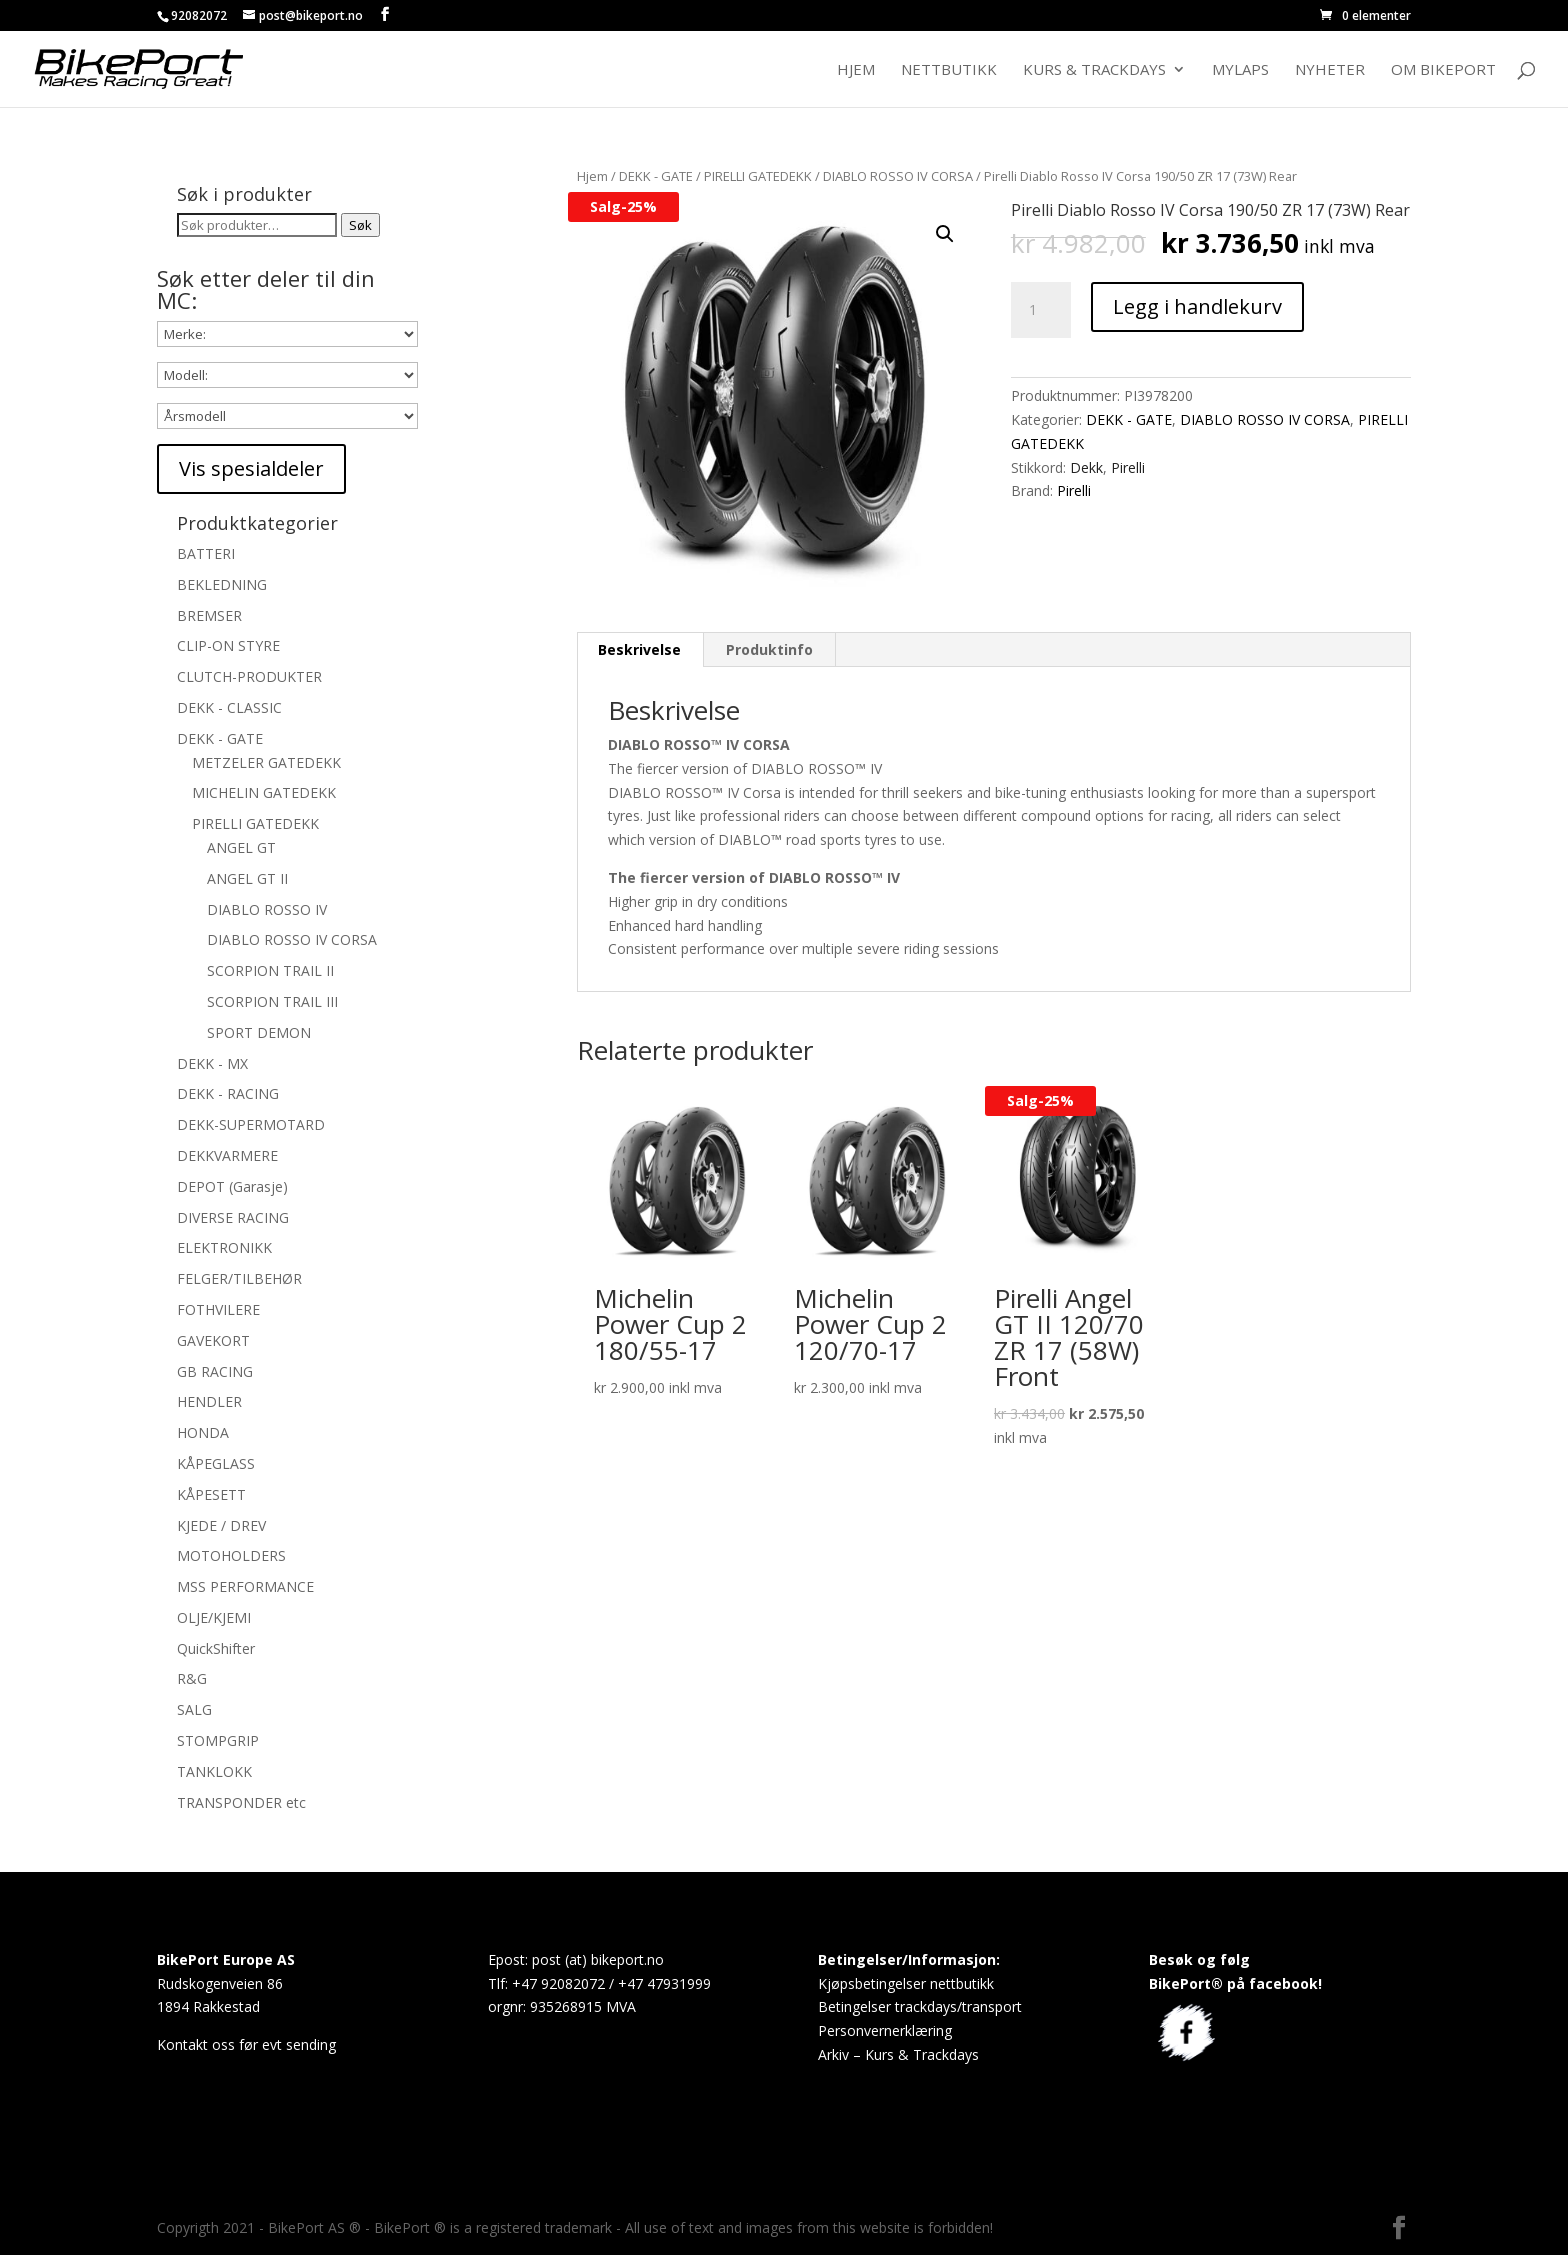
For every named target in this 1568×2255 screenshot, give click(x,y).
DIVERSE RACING (233, 1217)
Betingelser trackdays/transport (920, 2006)
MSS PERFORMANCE (245, 1586)
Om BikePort (1443, 70)
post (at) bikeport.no (598, 1959)
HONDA (203, 1432)
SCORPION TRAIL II (270, 970)
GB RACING (215, 1371)
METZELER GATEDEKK (266, 762)
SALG (194, 1709)
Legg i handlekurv (1197, 306)
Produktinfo (769, 649)
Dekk (1086, 467)
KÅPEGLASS (216, 1463)
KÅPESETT (211, 1494)
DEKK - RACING (228, 1093)
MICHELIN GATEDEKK (264, 792)
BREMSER (209, 615)
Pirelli (1128, 467)
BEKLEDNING (222, 584)
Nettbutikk (949, 70)
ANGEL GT (241, 847)
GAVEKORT (213, 1340)
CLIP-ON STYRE (228, 645)
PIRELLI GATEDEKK (758, 176)
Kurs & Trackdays (1094, 70)
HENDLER (209, 1401)
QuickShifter (216, 1648)
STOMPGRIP (218, 1740)
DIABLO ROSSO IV (267, 909)
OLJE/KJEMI (214, 1617)
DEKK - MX (212, 1063)
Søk (360, 225)
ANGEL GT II (247, 878)
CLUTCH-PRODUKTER (249, 676)
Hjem (856, 70)
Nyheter (1330, 70)
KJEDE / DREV (221, 1525)
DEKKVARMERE (227, 1155)
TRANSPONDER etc (241, 1802)
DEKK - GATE (656, 176)
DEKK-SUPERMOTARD (251, 1124)
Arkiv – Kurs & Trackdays (898, 2054)
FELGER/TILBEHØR (239, 1278)
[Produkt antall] (1041, 310)
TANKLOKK (214, 1771)
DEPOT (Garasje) (232, 1186)
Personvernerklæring (885, 2030)
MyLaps (1240, 70)
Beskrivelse (639, 649)
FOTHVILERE (218, 1309)
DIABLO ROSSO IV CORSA (898, 176)
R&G (192, 1678)
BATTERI (206, 553)
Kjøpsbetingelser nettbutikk (906, 1983)
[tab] (640, 650)
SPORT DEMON (259, 1032)
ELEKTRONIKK (224, 1247)
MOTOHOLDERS (231, 1555)
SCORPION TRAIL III (272, 1001)
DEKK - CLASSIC (229, 707)
